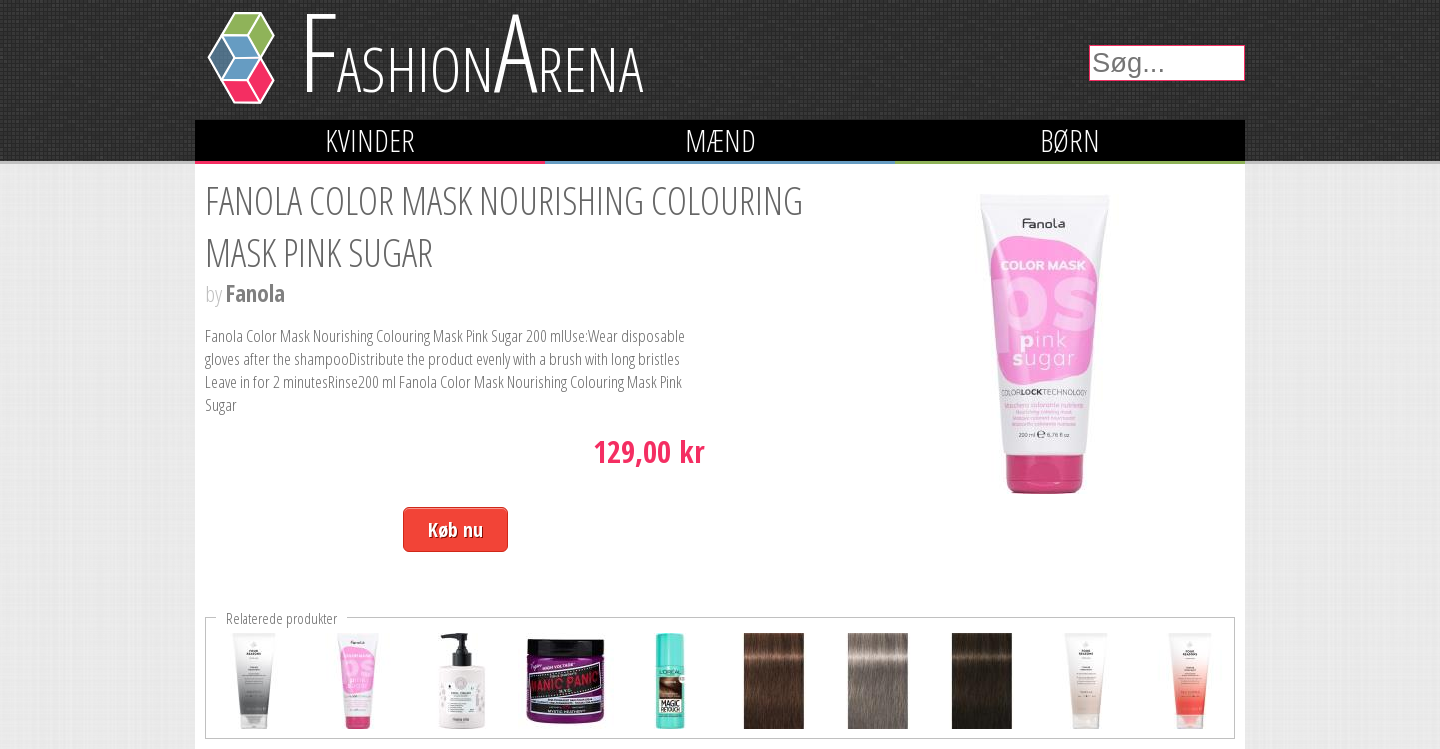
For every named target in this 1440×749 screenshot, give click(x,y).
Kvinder (370, 140)
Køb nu (455, 529)
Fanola (255, 293)
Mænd (720, 140)
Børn (1070, 140)
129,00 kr (649, 451)
